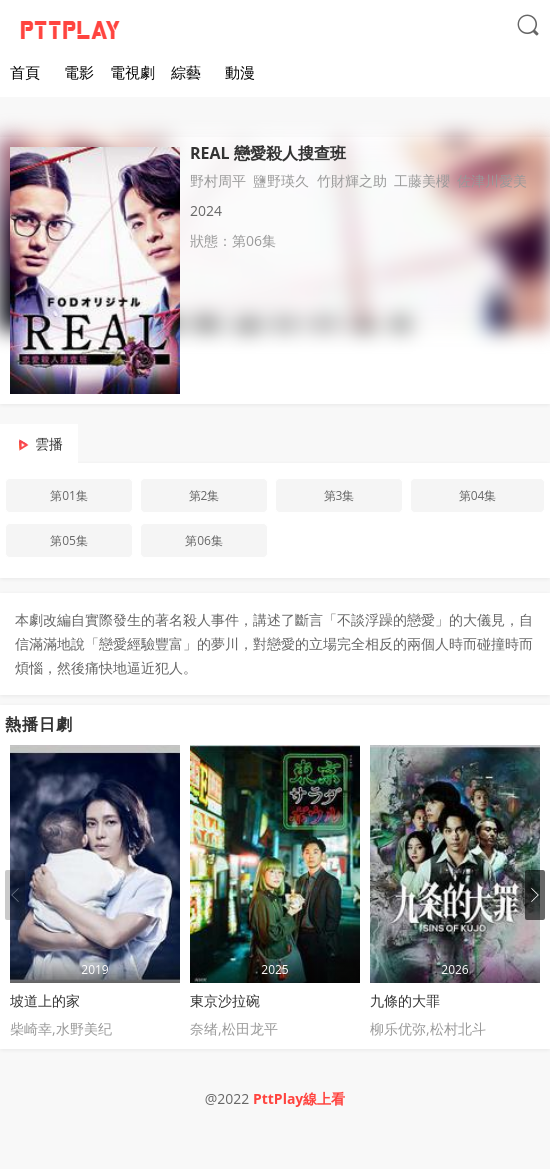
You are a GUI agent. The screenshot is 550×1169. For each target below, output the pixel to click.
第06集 (204, 540)
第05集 (69, 540)
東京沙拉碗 (225, 1000)
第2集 (204, 495)
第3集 (339, 495)
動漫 (240, 72)
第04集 (478, 495)
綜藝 (186, 72)
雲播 (49, 443)
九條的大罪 (405, 1000)
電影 (79, 72)
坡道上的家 (45, 1000)
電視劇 (132, 72)
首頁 (25, 72)
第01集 (69, 495)
